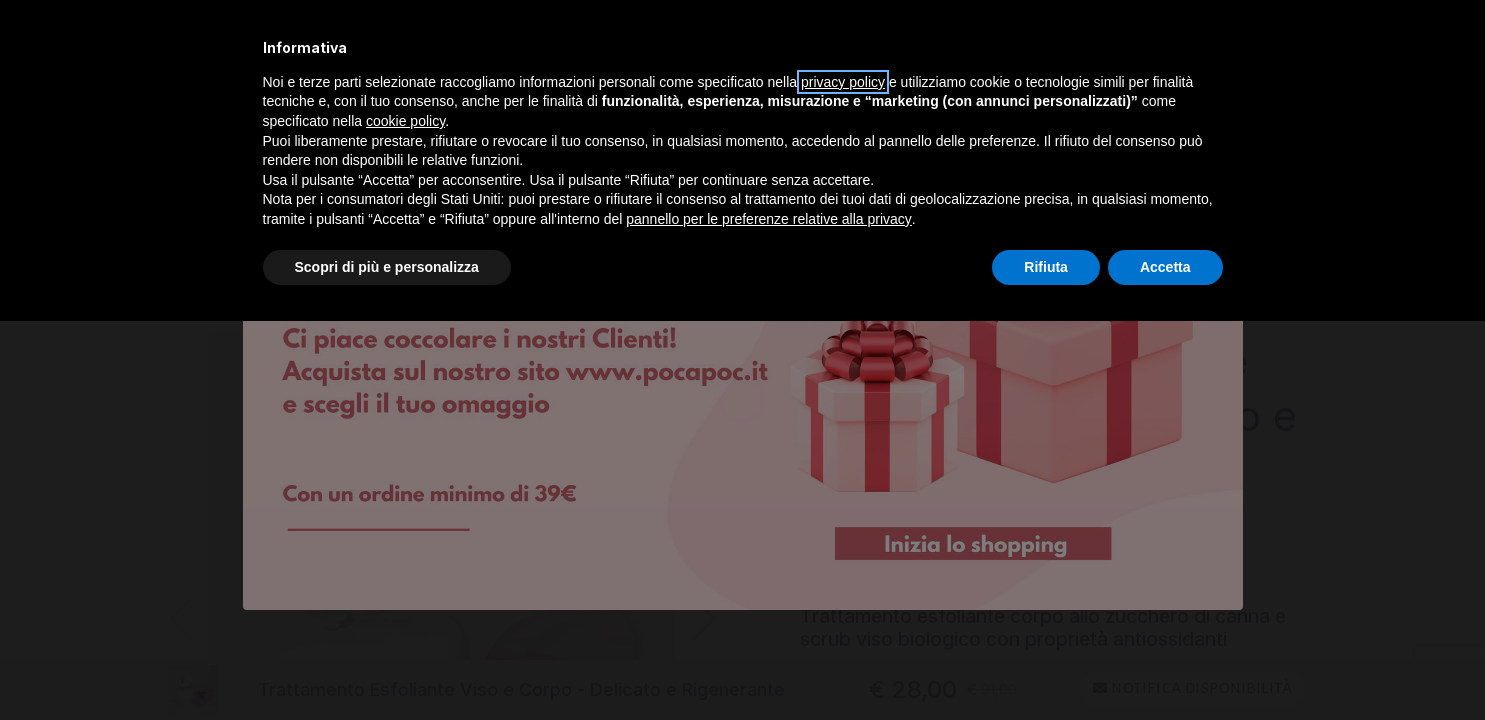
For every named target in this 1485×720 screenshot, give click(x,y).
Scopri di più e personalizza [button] (387, 267)
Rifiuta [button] (1046, 267)
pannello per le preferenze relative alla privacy (769, 219)
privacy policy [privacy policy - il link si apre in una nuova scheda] (843, 82)
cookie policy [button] (405, 121)
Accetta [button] (1165, 267)
